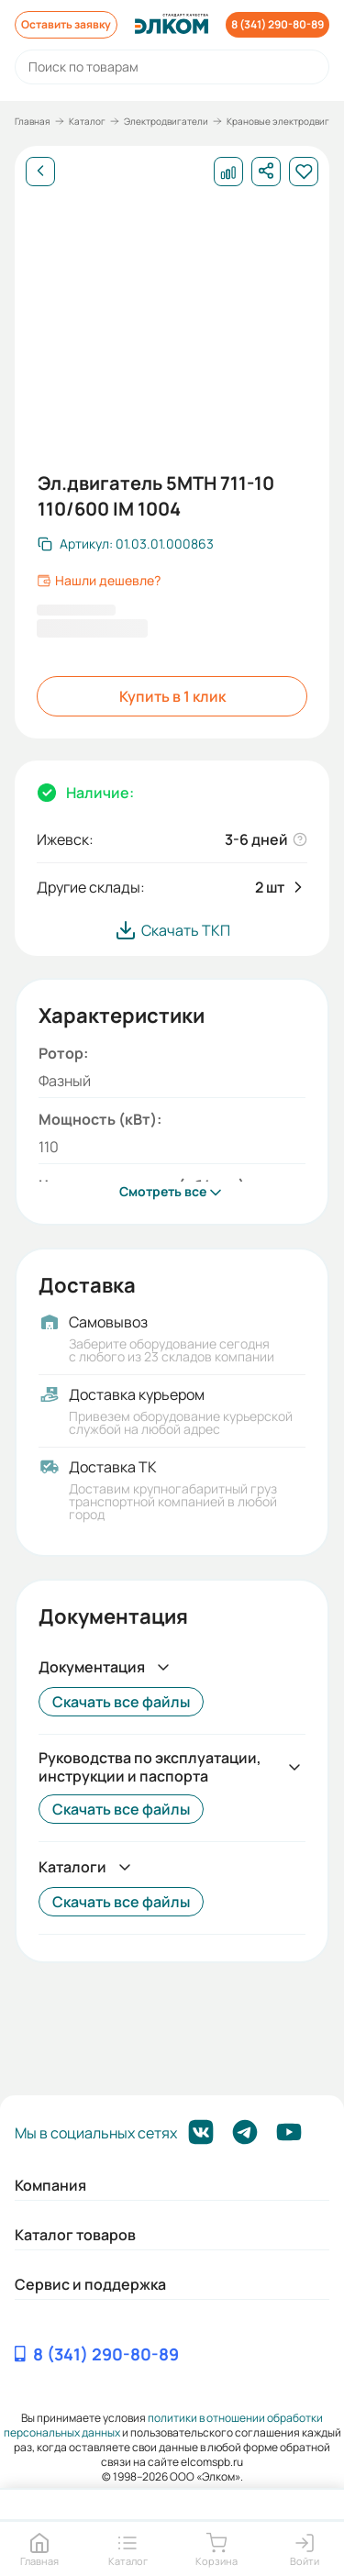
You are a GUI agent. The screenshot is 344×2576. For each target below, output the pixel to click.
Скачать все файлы (121, 1702)
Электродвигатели (166, 121)
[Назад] (40, 171)
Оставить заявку (66, 24)
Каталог (87, 121)
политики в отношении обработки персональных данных (164, 2425)
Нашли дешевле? (99, 580)
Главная (32, 121)
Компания (50, 2185)
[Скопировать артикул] (126, 544)
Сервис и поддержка (90, 2284)
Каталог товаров (75, 2235)
